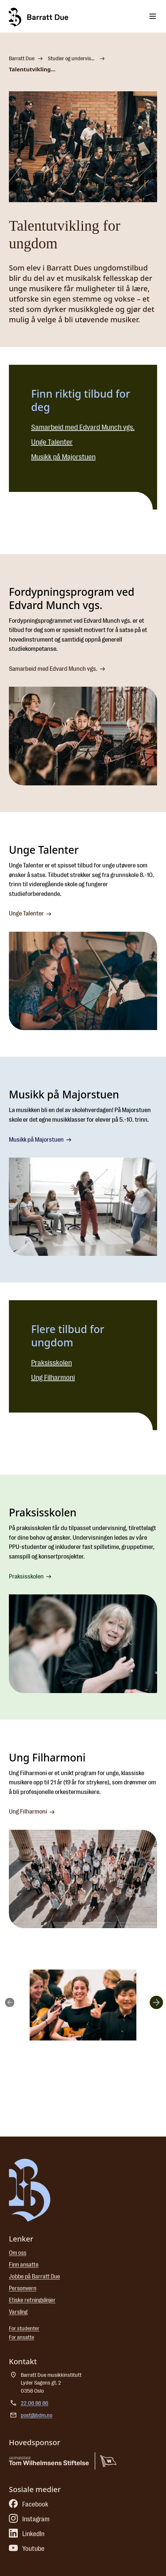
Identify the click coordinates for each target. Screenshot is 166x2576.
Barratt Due (21, 58)
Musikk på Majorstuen (63, 457)
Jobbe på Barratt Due (34, 2276)
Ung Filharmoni (53, 1377)
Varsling (18, 2312)
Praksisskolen (51, 1363)
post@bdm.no (36, 2415)
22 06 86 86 (34, 2403)
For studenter (24, 2328)
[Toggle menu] (152, 16)
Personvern (22, 2288)
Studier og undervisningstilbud (73, 58)
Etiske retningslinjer (32, 2300)
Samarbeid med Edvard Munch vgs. (83, 427)
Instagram (29, 2519)
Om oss (17, 2253)
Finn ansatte (24, 2264)
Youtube (26, 2548)
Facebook (28, 2504)
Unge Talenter (52, 442)
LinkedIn (26, 2534)
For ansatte (21, 2337)
